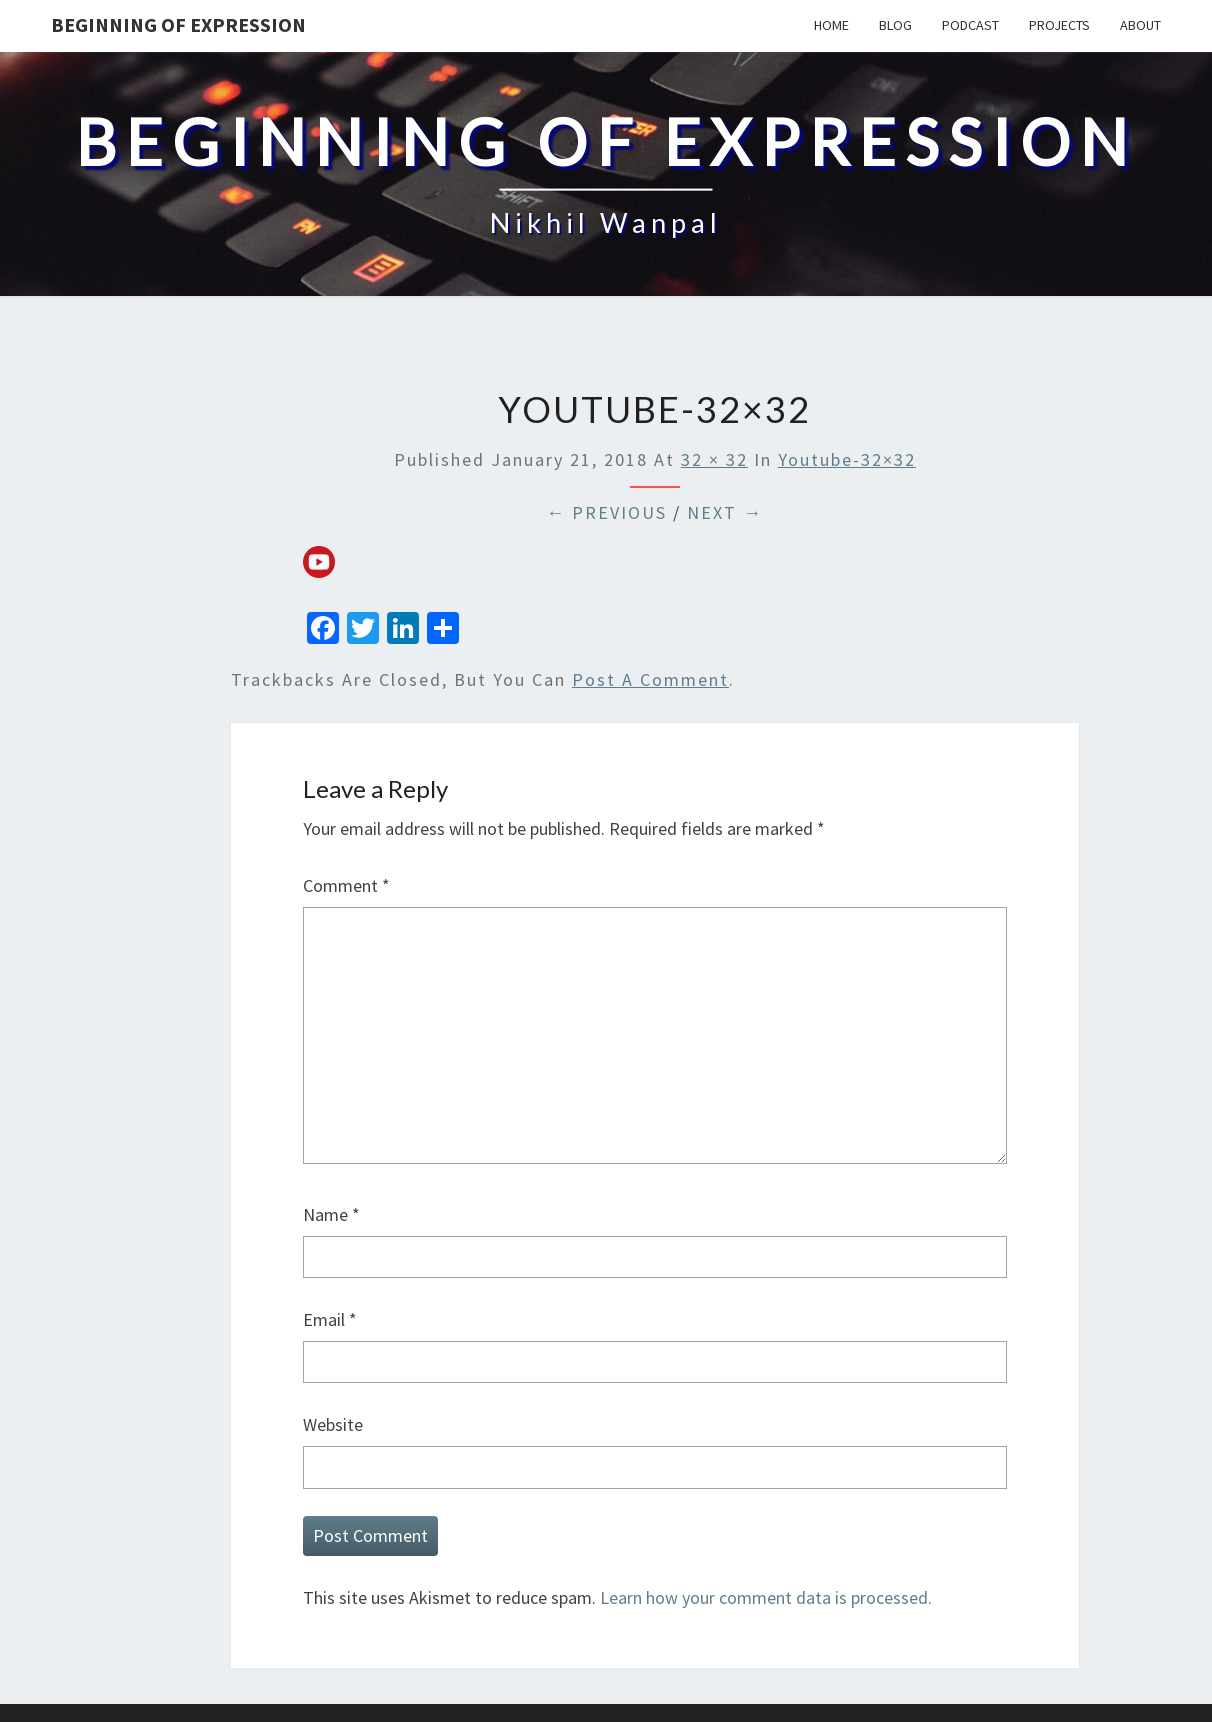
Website (333, 1424)
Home (831, 25)
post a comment (650, 679)
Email (330, 1319)
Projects (1059, 25)
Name (331, 1214)
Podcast (970, 25)
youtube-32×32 (847, 459)
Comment (346, 885)
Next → (725, 512)
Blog (895, 25)
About (1140, 25)
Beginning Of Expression (178, 24)
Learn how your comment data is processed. (766, 1597)
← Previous (606, 512)
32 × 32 (714, 459)
